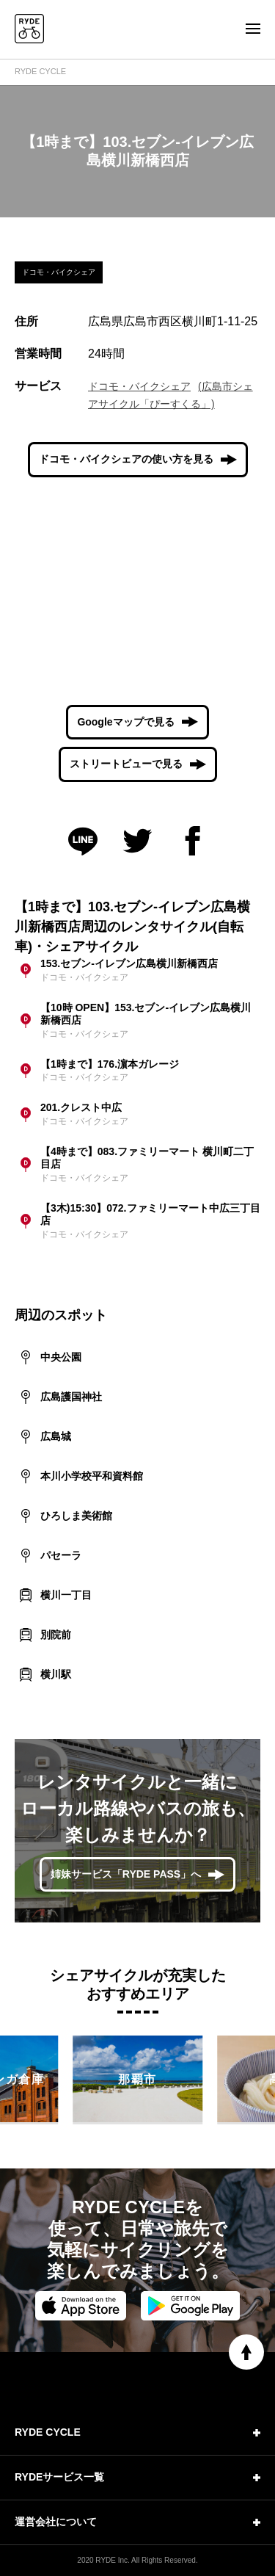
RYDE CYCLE (40, 71)
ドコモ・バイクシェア (139, 386)
